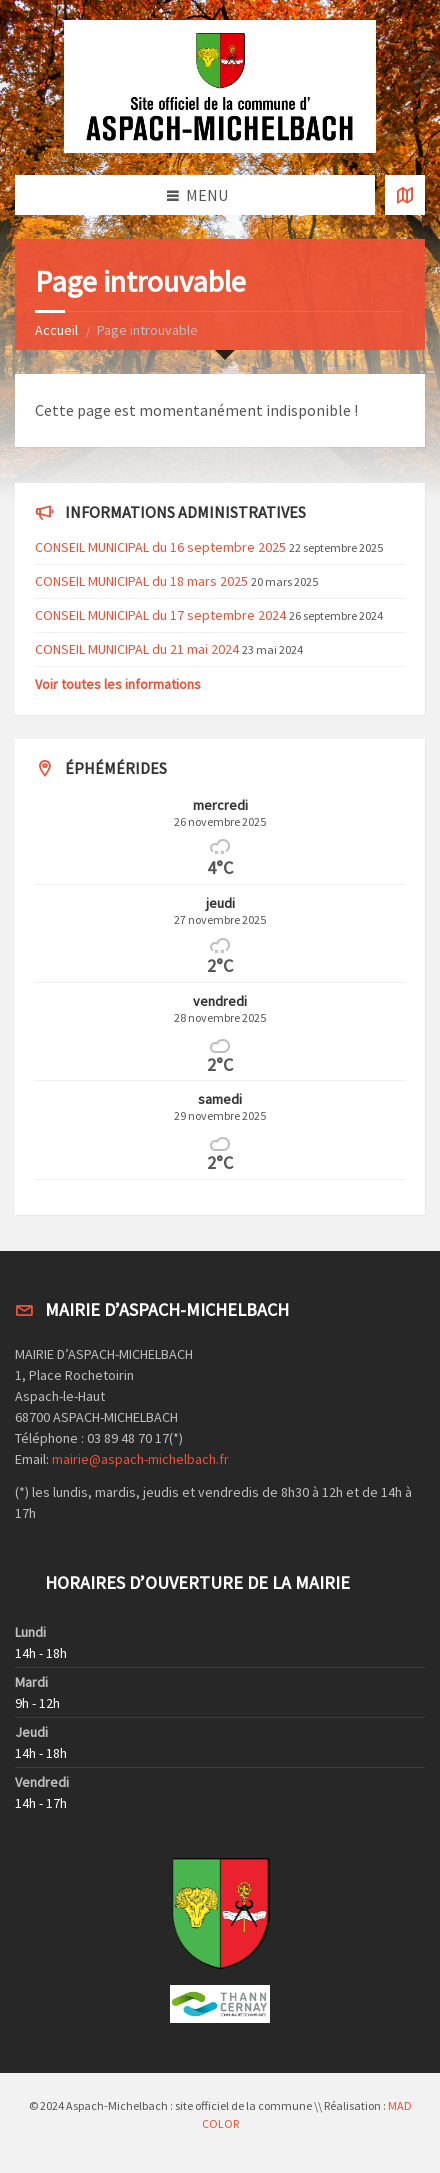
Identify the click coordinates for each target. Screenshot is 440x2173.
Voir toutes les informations (118, 684)
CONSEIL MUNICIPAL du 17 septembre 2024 (160, 615)
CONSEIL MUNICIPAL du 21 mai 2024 (137, 649)
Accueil (56, 330)
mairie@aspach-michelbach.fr (140, 1459)
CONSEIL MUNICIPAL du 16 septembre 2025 (160, 547)
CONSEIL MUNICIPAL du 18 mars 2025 (141, 581)
